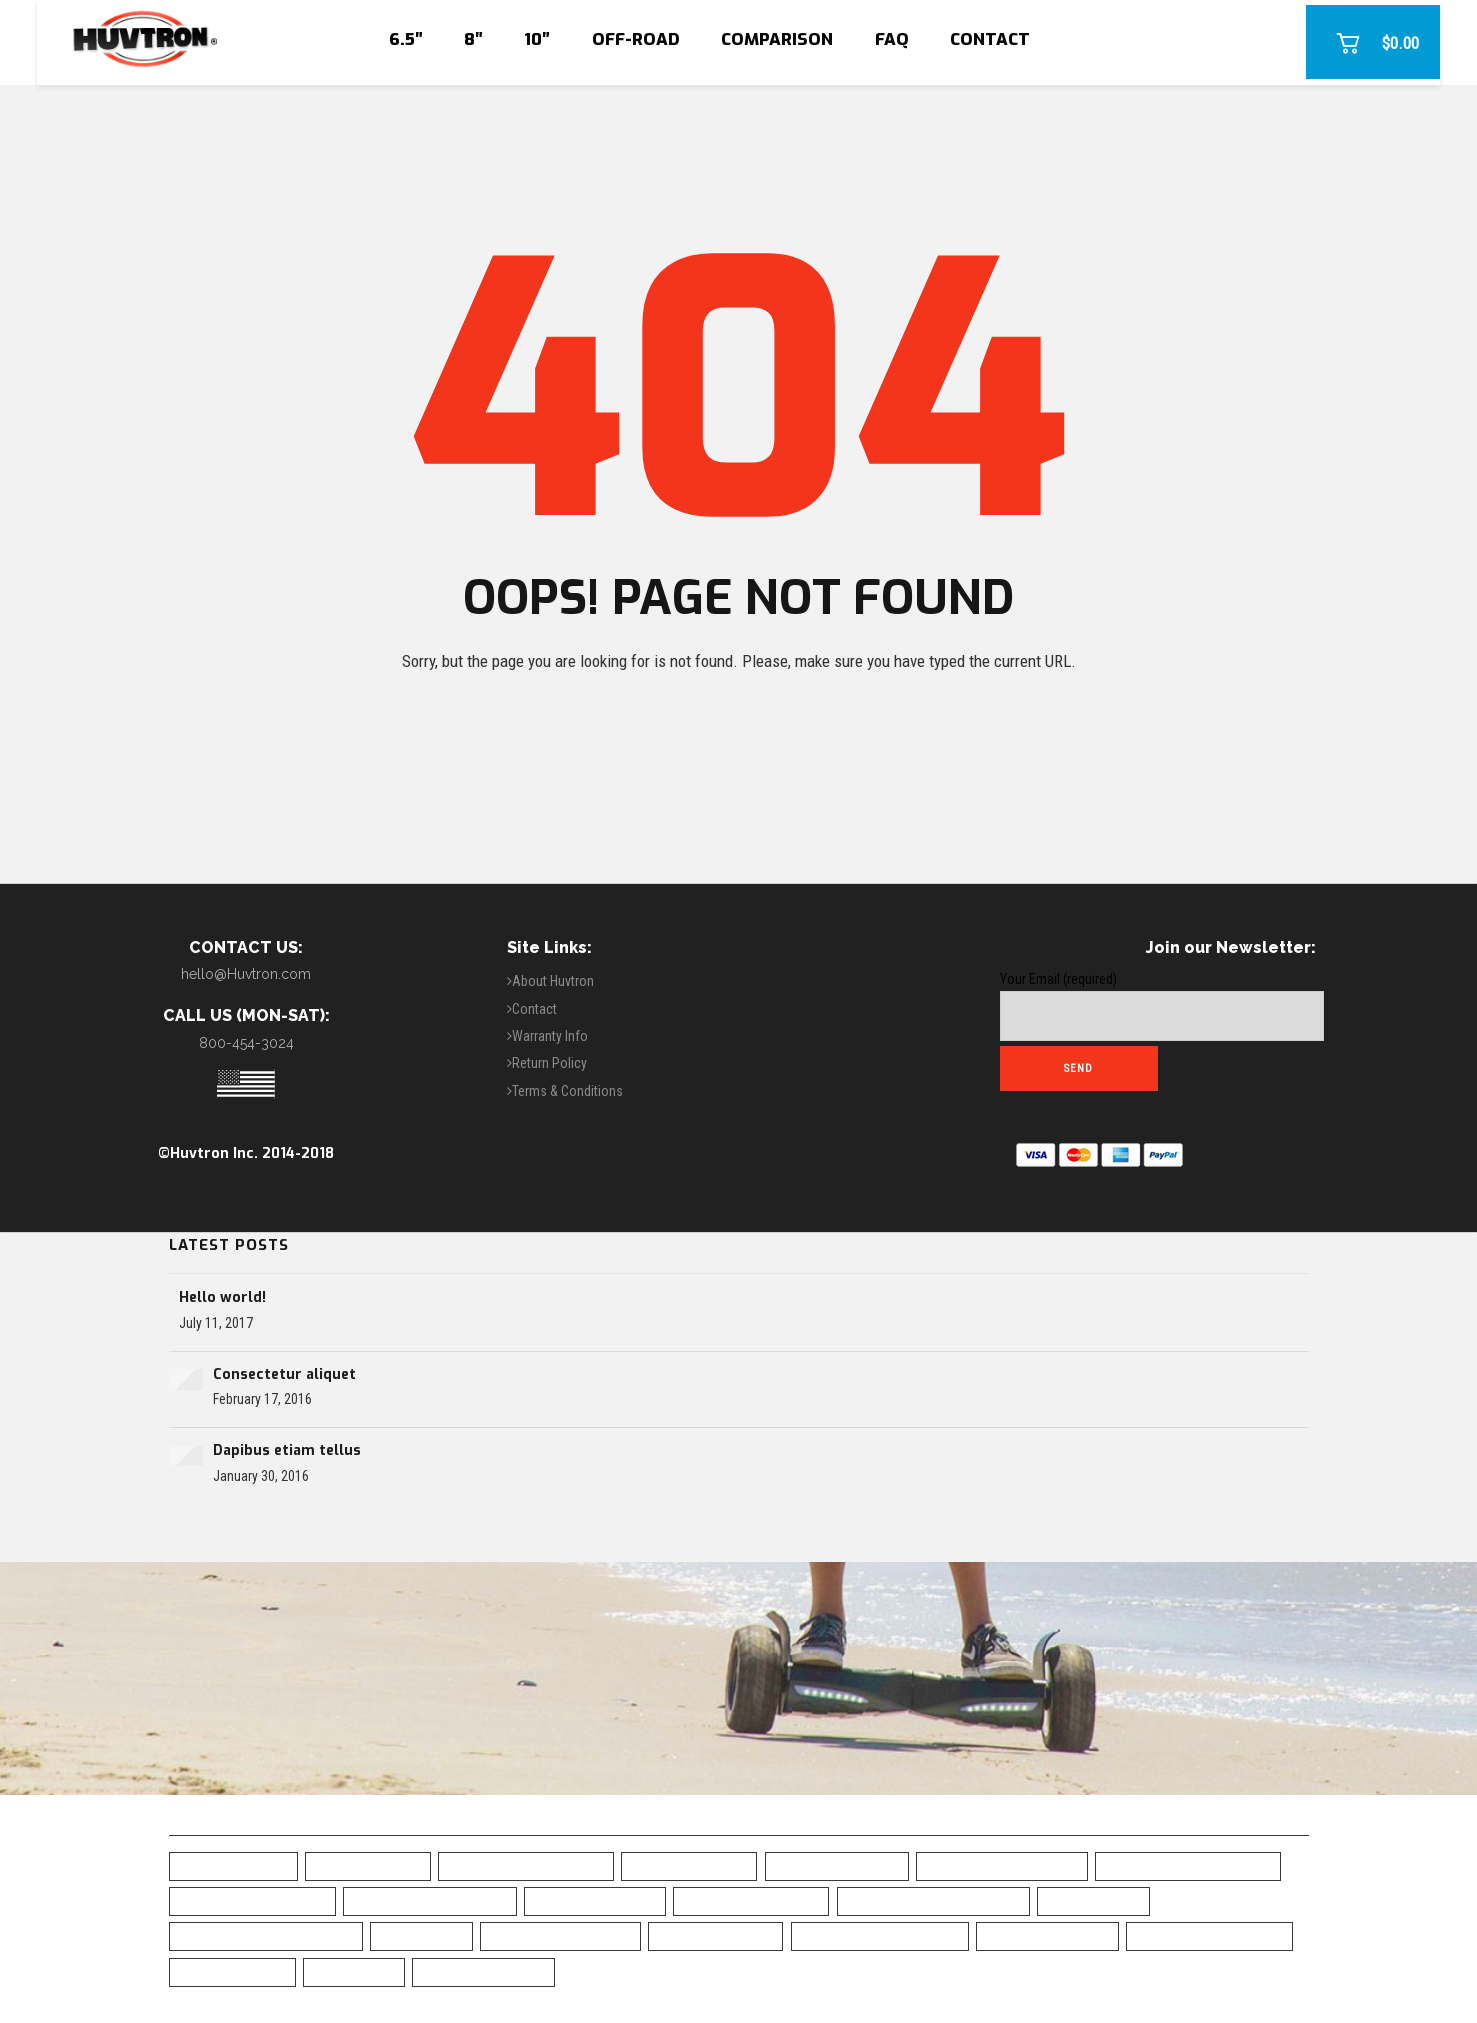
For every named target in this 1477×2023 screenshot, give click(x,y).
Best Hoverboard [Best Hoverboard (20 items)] (689, 1865)
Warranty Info (550, 1036)
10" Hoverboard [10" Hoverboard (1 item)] (368, 1865)
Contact (990, 39)
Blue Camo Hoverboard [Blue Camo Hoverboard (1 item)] (1002, 1865)
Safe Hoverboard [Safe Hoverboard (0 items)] (715, 1935)
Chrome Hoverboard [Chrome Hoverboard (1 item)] (751, 1900)
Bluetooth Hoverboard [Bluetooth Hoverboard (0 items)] (430, 1900)
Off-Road (636, 39)
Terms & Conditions (567, 1091)
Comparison (777, 39)
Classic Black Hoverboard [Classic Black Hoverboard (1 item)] (933, 1900)
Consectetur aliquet (284, 1374)
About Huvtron (553, 981)
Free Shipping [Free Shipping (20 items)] (1093, 1900)
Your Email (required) (1162, 1006)
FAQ (892, 39)
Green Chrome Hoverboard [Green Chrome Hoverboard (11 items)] (266, 1935)
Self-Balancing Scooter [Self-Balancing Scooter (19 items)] (880, 1935)
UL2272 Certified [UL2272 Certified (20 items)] (232, 1971)
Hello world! (222, 1297)
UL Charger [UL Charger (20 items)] (354, 1971)
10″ (537, 39)
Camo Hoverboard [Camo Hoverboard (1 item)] (595, 1900)
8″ (473, 39)
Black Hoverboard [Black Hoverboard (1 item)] (837, 1865)
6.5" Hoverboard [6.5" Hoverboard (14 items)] (233, 1865)
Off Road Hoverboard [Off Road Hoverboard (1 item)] (560, 1935)
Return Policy (549, 1063)
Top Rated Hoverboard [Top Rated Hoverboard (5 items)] (1209, 1935)
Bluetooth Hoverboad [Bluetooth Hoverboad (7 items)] (252, 1900)
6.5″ (406, 39)
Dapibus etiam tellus (287, 1450)
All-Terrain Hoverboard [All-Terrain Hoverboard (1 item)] (526, 1865)
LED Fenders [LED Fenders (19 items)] (421, 1935)
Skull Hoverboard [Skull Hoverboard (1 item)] (1047, 1935)
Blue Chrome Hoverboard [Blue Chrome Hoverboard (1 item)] (1188, 1865)
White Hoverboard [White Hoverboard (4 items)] (483, 1971)
